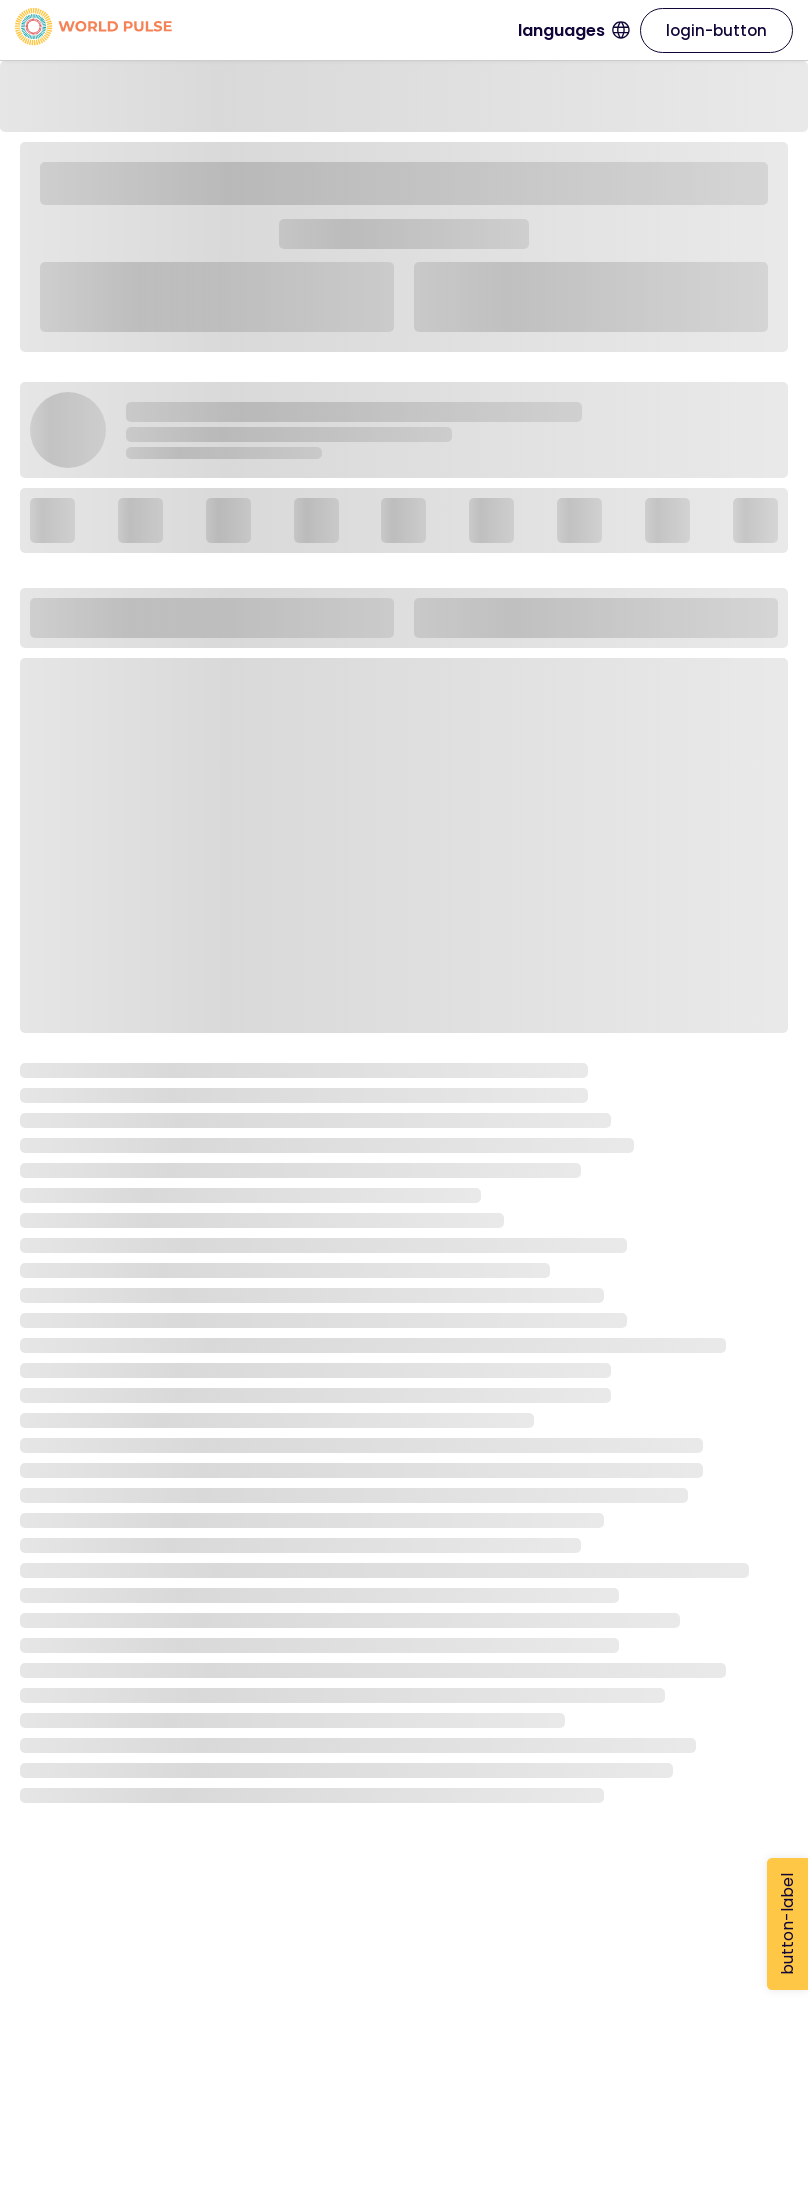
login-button (716, 30)
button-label (787, 1924)
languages (574, 30)
